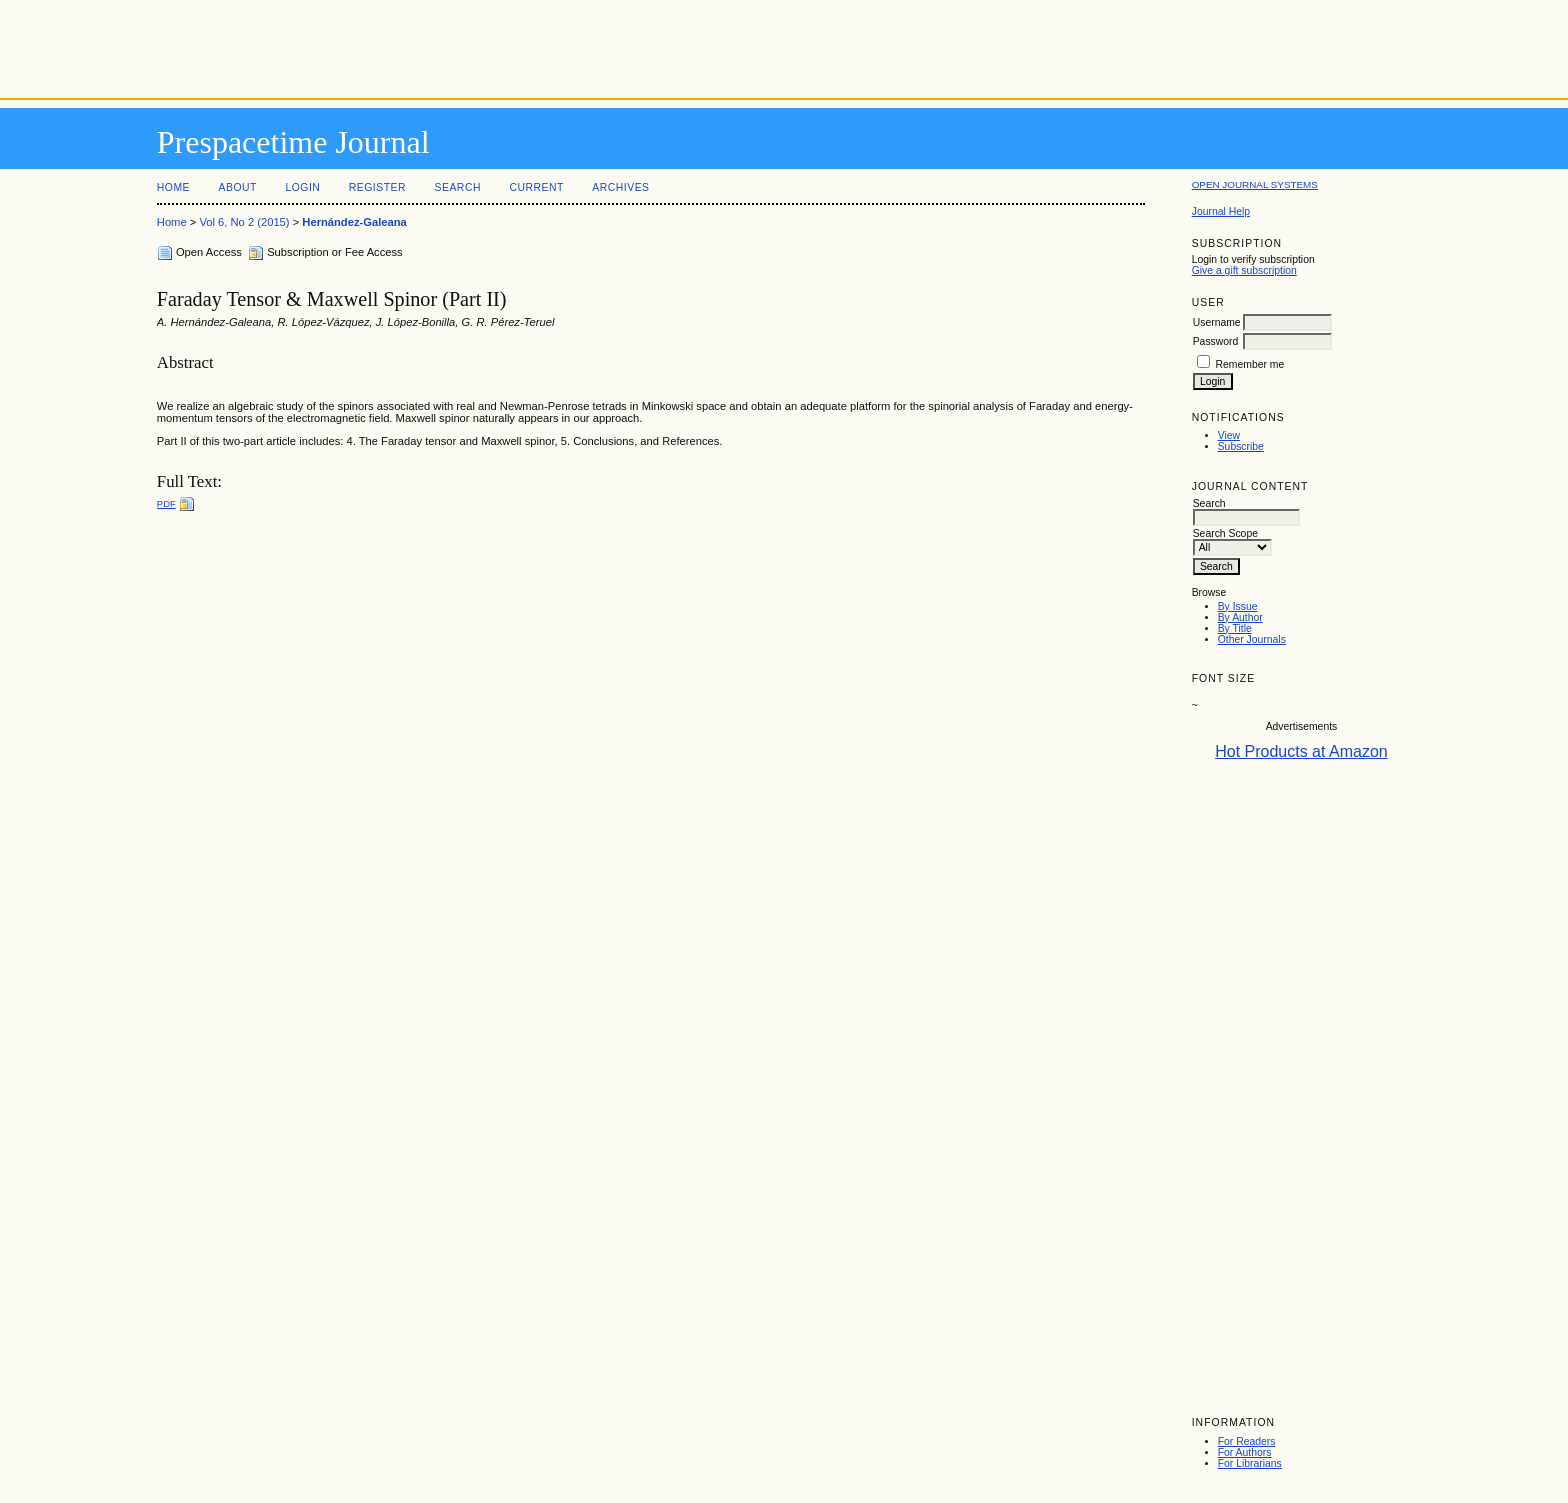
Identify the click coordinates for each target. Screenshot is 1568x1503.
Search (458, 187)
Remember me (1250, 364)
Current (536, 187)
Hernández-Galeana (354, 222)
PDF (166, 503)
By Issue (1238, 606)
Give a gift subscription (1244, 270)
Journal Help (1221, 211)
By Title (1235, 628)
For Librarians (1250, 1463)
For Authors (1245, 1452)
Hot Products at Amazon (1301, 751)
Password (1216, 341)
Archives (620, 187)
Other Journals (1252, 639)
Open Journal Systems (1255, 184)
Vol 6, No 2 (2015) (244, 222)
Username (1217, 322)
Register (377, 187)
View (1229, 435)
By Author (1240, 617)
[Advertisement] (784, 45)
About (238, 187)
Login (302, 187)
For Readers (1247, 1441)
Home (173, 187)
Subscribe (1241, 446)
